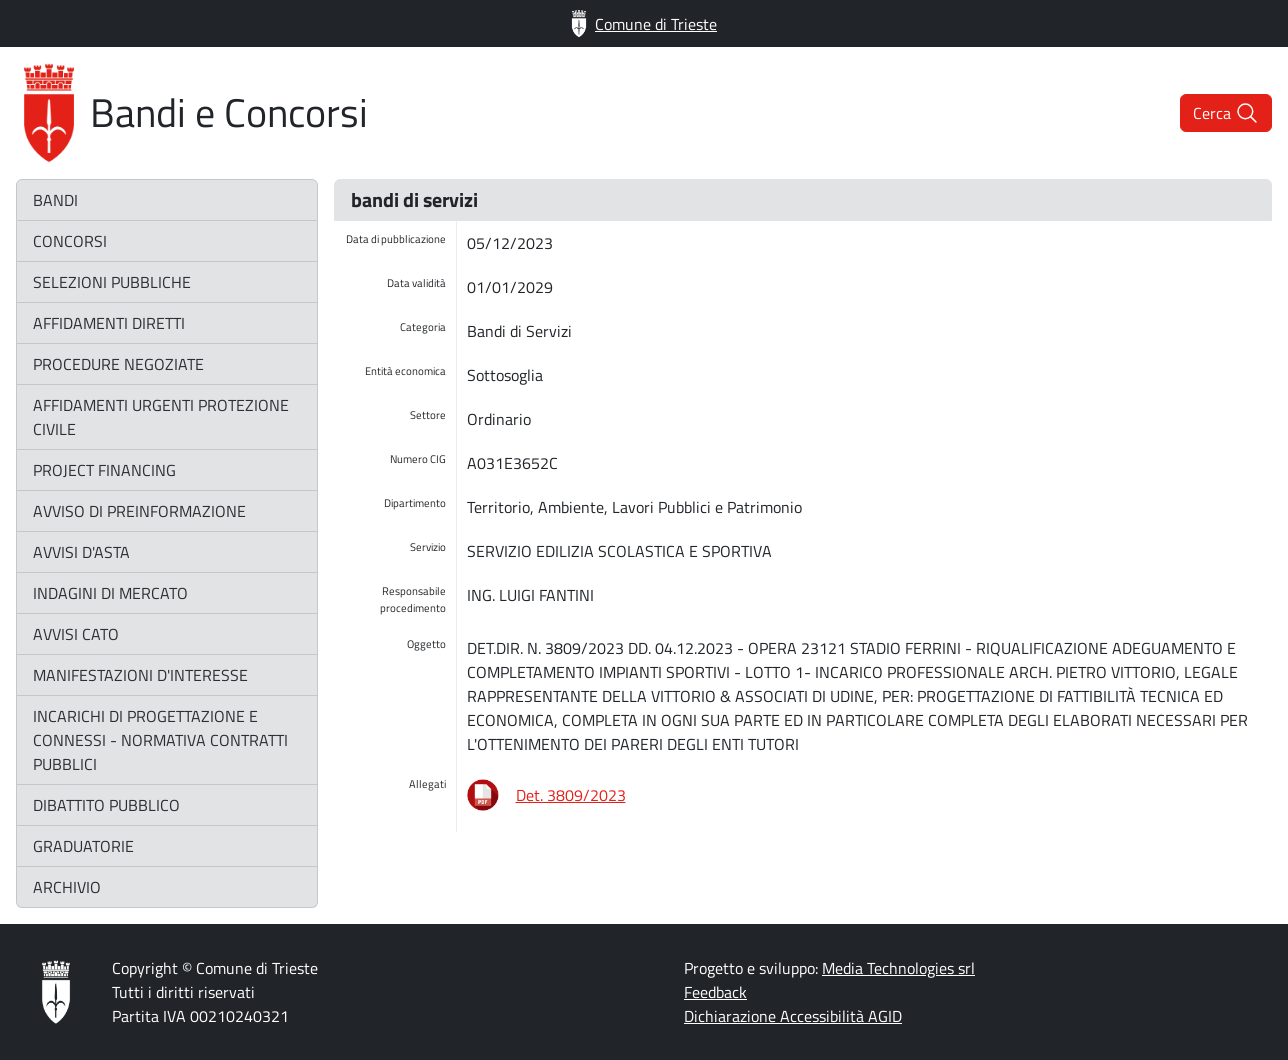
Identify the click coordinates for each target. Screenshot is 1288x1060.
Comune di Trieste (644, 23)
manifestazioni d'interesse (140, 675)
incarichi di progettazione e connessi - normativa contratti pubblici (160, 740)
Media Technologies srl (898, 968)
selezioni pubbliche (112, 282)
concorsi (70, 241)
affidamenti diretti (109, 323)
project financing (104, 470)
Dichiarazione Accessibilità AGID (793, 1016)
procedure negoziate (118, 364)
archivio (67, 887)
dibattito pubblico (106, 805)
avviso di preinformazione (139, 511)
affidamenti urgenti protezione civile (161, 417)
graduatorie (83, 846)
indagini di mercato (110, 593)
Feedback (715, 992)
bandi (55, 200)
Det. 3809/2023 (571, 795)
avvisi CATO (76, 634)
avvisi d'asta (81, 552)
